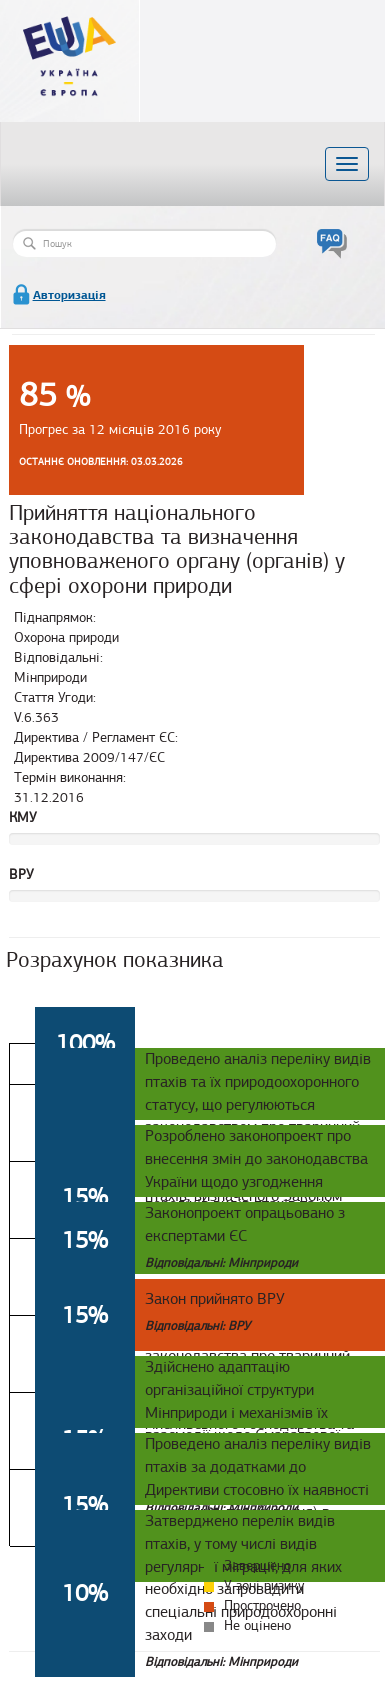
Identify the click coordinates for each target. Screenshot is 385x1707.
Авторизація (69, 295)
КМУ (23, 817)
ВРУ (21, 874)
